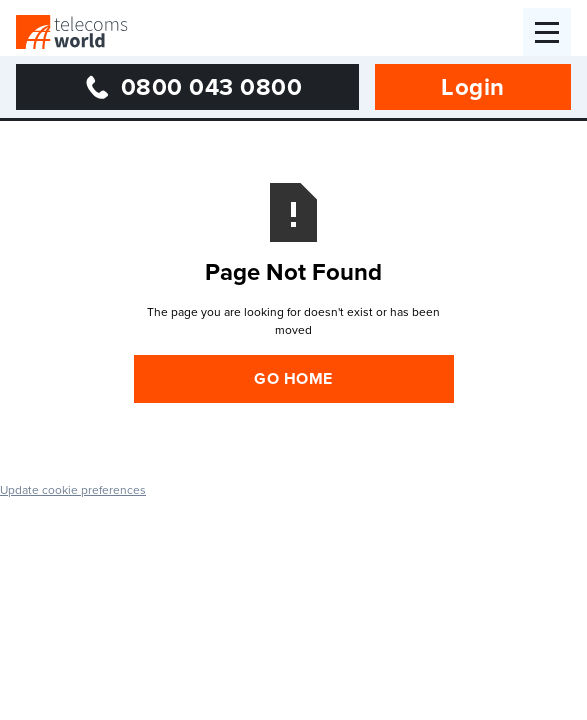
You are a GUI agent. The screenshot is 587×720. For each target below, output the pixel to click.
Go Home (293, 378)
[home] (72, 32)
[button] (547, 32)
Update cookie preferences (73, 489)
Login (473, 86)
